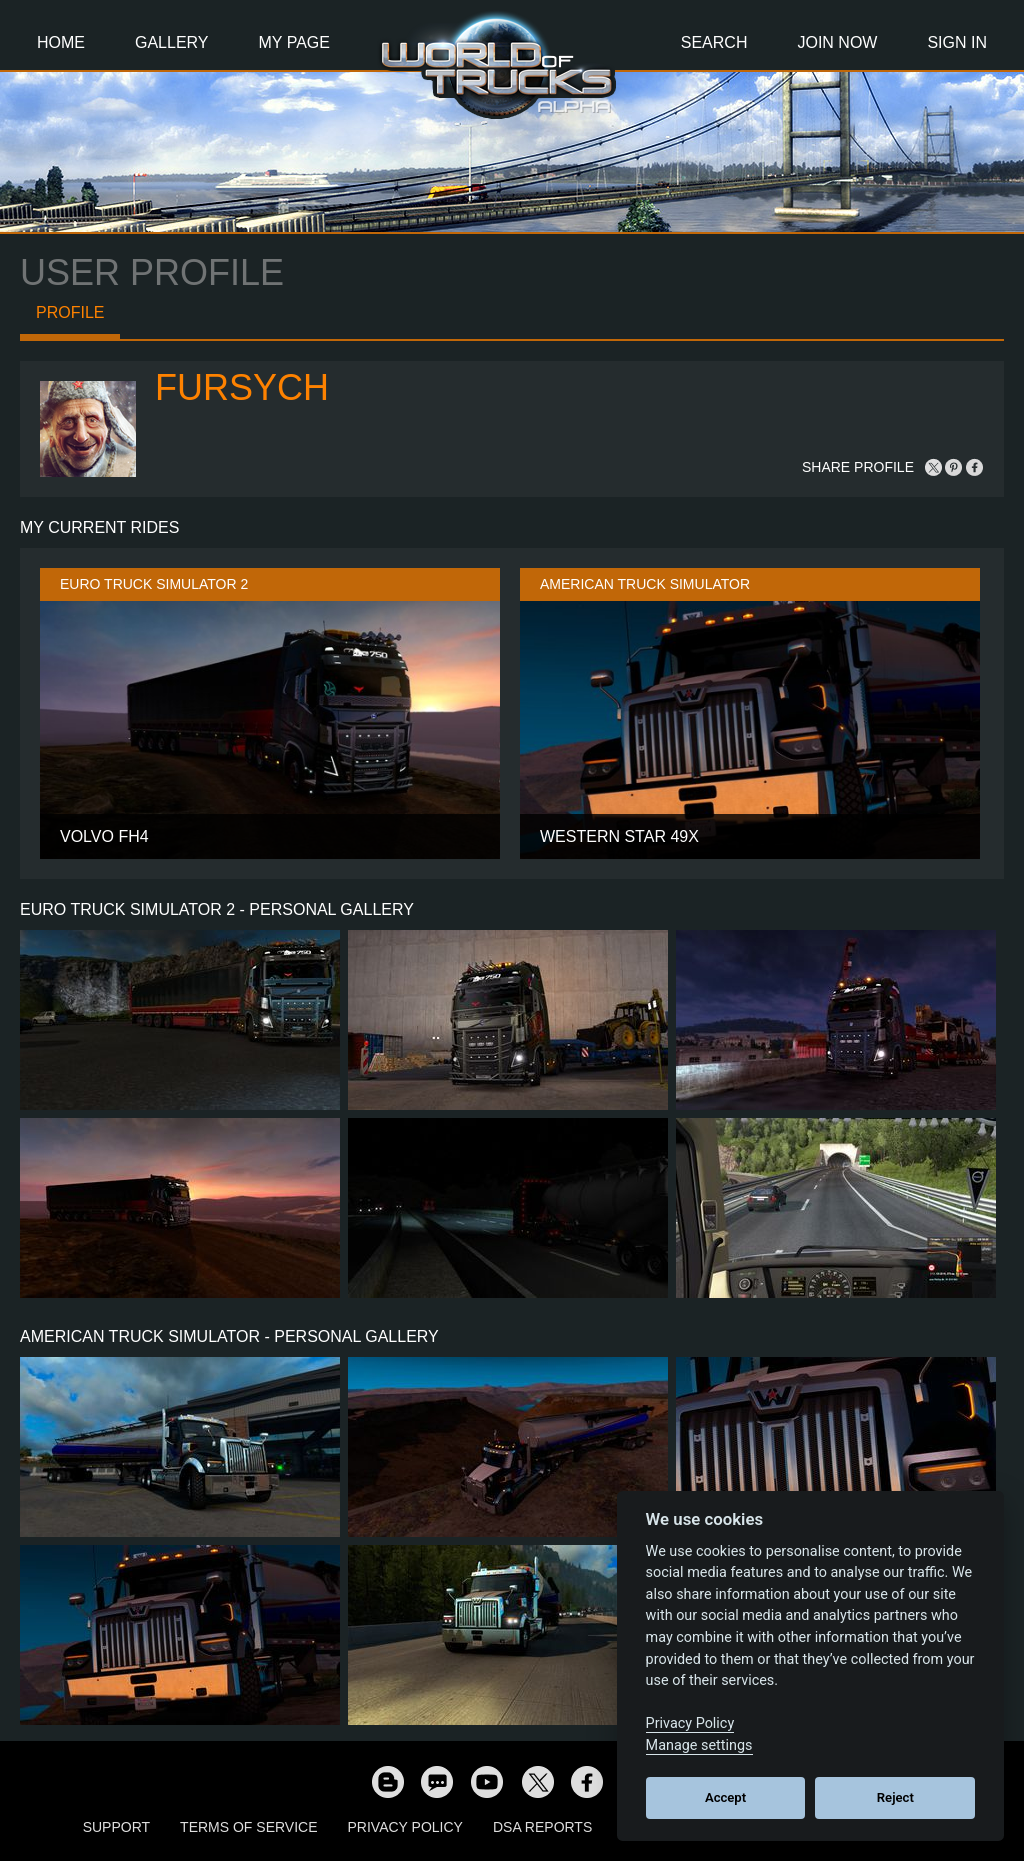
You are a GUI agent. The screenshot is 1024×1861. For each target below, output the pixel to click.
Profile (70, 312)
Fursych (242, 387)
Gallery (172, 42)
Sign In (957, 42)
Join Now (837, 42)
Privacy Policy (405, 1827)
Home (61, 42)
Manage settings (699, 1745)
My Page (294, 42)
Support (116, 1827)
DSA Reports (542, 1827)
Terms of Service (248, 1827)
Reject (895, 1797)
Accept (725, 1797)
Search (714, 42)
